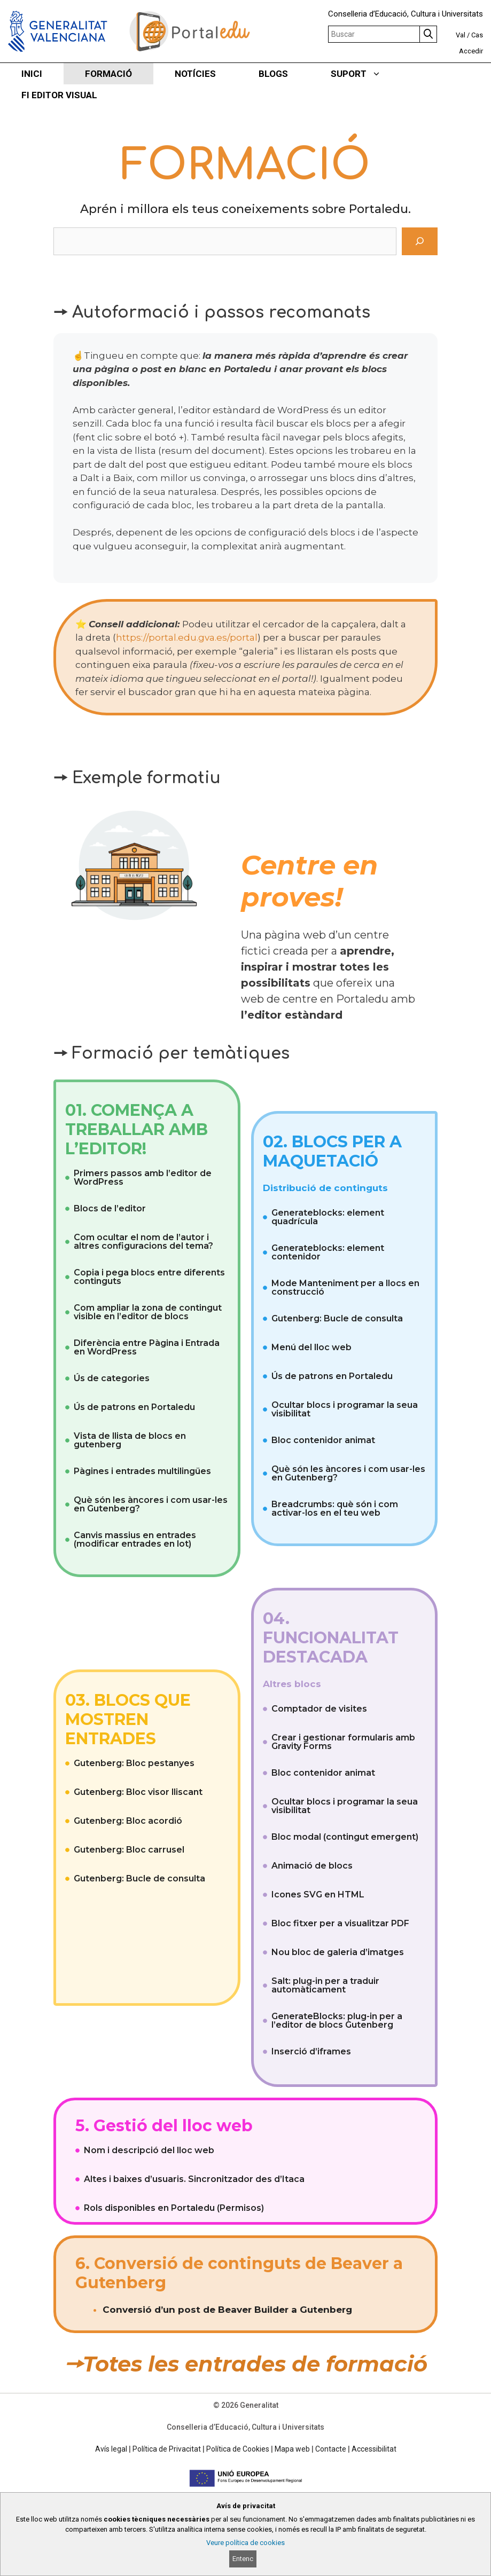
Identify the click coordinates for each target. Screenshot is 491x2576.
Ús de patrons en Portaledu (134, 1407)
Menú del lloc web (311, 1347)
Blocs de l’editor (110, 1208)
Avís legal (111, 2449)
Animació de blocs (312, 1866)
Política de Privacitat (167, 2449)
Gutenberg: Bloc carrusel (129, 1850)
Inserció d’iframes (311, 2051)
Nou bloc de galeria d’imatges (337, 1952)
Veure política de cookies (245, 2543)
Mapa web (292, 2449)
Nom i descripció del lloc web (149, 2150)
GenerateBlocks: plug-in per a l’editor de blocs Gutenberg (336, 2020)
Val (460, 35)
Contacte (330, 2449)
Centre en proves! (309, 881)
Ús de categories (112, 1378)
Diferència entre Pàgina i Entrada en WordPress (147, 1347)
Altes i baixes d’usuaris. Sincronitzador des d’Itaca (194, 2179)
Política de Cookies (237, 2449)
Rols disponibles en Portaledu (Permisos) (174, 2208)
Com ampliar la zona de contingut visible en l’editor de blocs (148, 1312)
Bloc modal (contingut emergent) (344, 1837)
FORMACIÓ (108, 73)
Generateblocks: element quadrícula (327, 1217)
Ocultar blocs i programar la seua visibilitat (344, 1409)
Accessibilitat (374, 2449)
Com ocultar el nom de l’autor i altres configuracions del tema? (143, 1241)
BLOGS (273, 73)
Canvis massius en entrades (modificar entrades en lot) (135, 1539)
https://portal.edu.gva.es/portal (187, 637)
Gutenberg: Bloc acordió (128, 1821)
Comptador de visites (319, 1709)
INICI (31, 73)
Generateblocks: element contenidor (327, 1252)
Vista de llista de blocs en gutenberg (130, 1440)
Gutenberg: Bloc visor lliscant (138, 1792)
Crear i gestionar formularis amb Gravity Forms (343, 1741)
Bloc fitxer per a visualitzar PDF (340, 1923)
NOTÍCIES (195, 73)
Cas (477, 35)
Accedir (471, 51)
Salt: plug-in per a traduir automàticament (325, 1985)
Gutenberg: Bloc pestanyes (134, 1763)
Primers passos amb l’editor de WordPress (143, 1177)
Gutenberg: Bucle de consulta (337, 1318)
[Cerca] (420, 241)
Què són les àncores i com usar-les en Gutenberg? (151, 1504)
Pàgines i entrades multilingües (142, 1471)
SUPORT (366, 73)
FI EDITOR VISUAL (59, 95)
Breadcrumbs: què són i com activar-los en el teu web (334, 1508)
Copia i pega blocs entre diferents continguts (149, 1276)
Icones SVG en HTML (317, 1894)
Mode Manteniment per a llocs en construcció (345, 1287)
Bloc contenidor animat (323, 1440)
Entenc (242, 2559)
